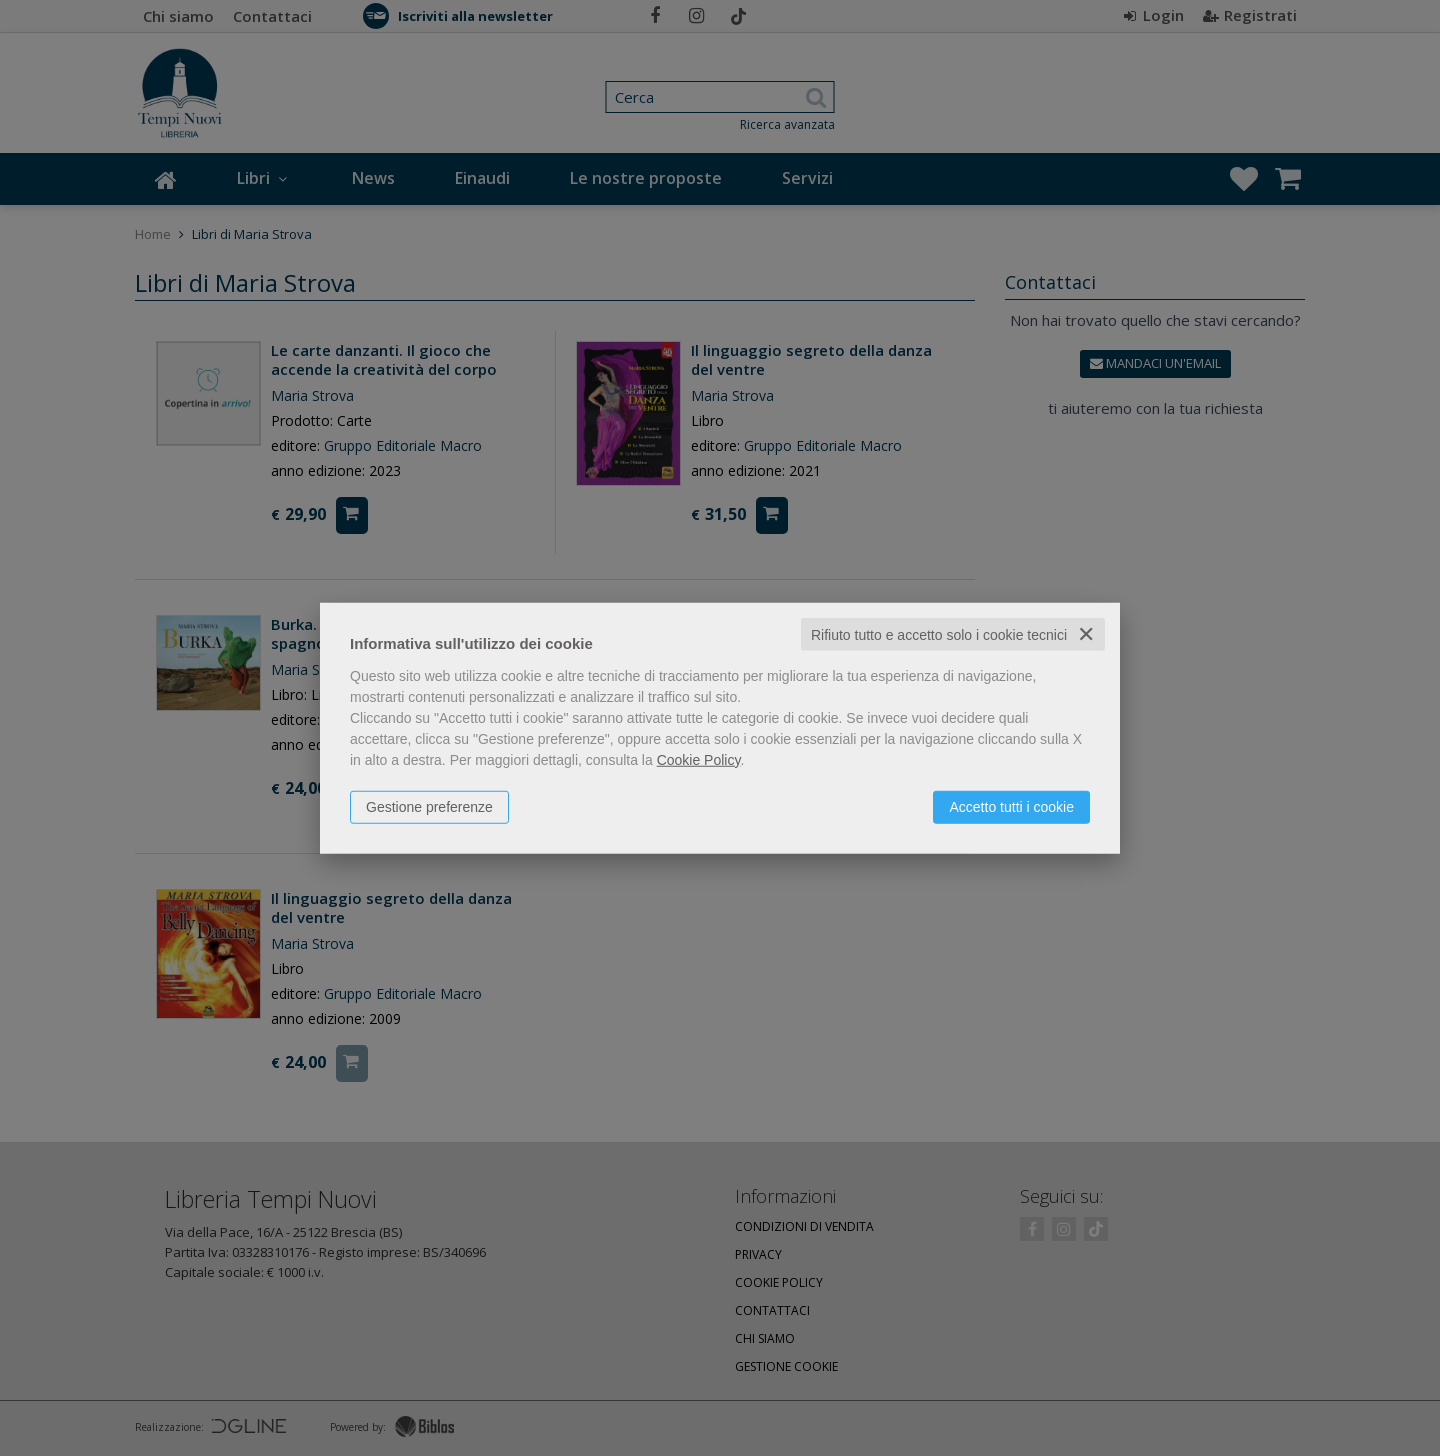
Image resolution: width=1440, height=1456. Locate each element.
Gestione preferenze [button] (429, 806)
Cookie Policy (699, 759)
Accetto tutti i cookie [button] (1011, 806)
